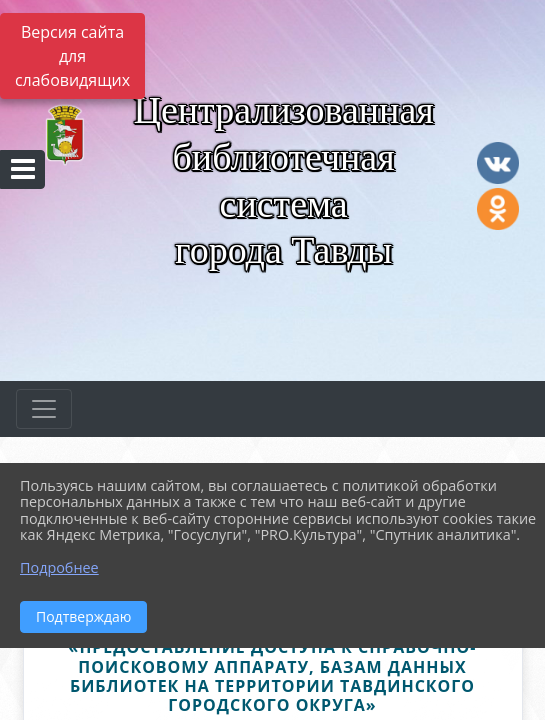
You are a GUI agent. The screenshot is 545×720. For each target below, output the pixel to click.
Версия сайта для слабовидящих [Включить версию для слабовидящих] (72, 56)
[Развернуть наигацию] (44, 409)
